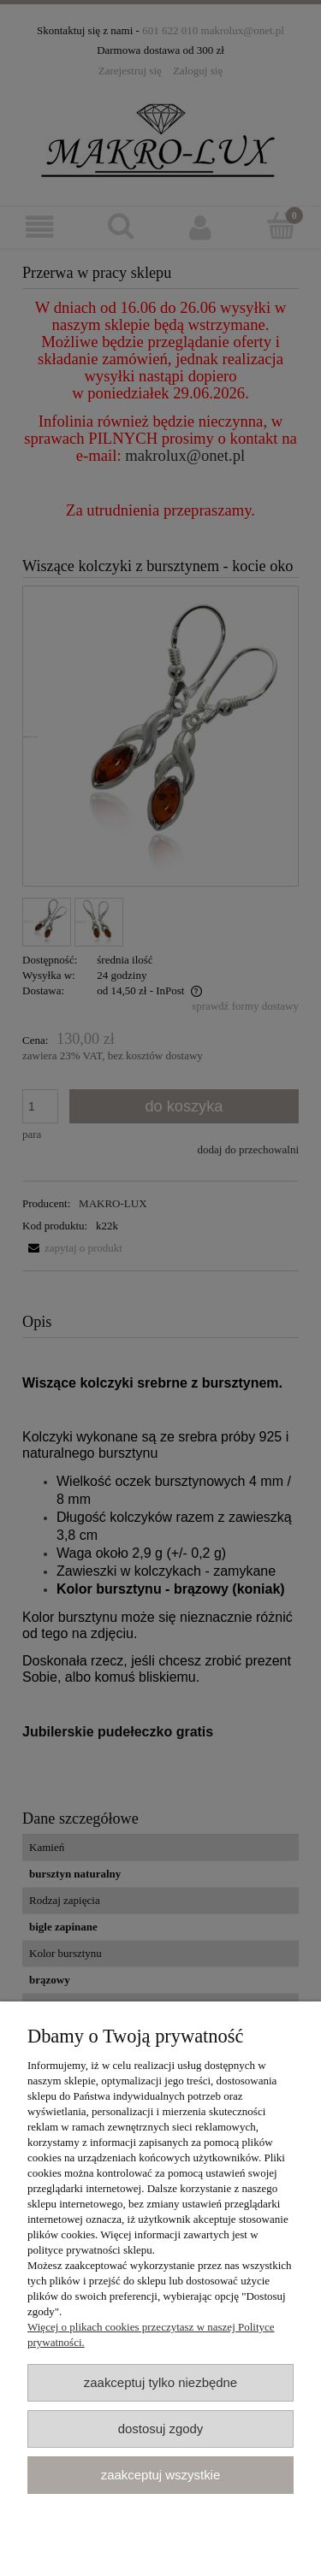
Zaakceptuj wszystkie (160, 2474)
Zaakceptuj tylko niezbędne (160, 2382)
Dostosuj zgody (161, 2428)
